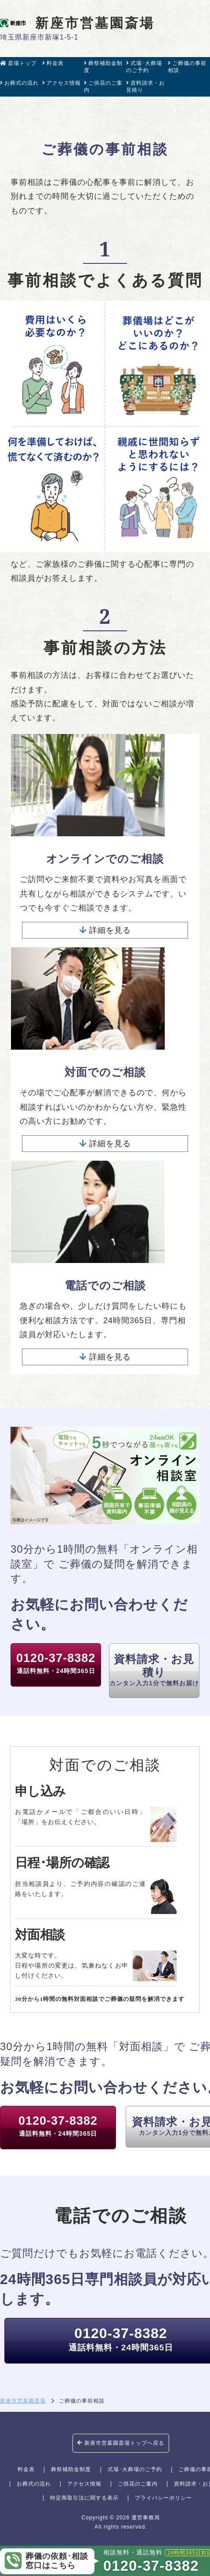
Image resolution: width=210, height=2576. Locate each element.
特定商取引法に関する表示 (84, 2498)
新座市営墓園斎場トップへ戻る (120, 2443)
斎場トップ (18, 63)
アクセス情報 (61, 83)
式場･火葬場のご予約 (144, 66)
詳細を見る (105, 930)
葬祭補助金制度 (103, 66)
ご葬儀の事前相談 (187, 66)
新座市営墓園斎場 (77, 22)
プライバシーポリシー (163, 2498)
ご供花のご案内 (103, 86)
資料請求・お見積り (145, 86)
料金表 (53, 63)
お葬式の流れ (19, 83)
